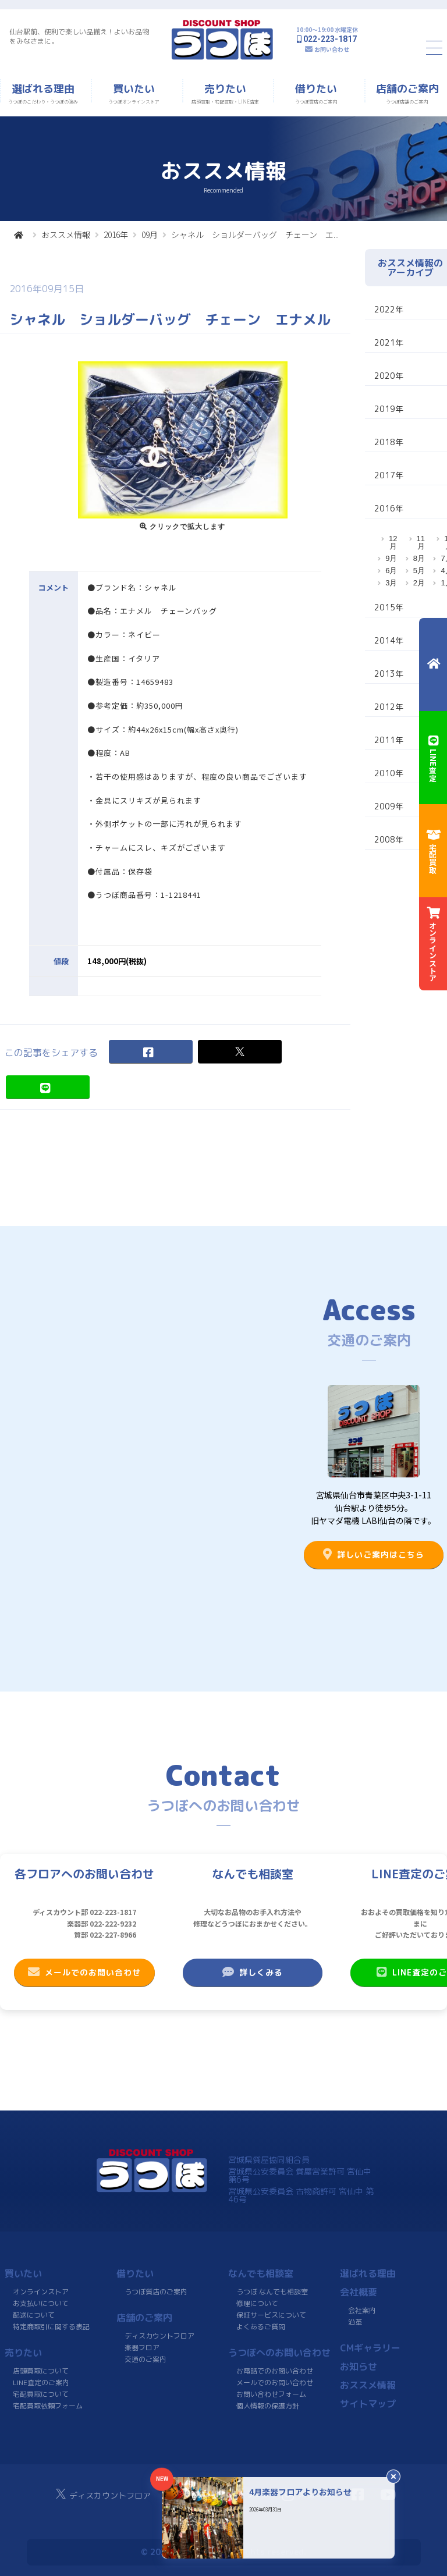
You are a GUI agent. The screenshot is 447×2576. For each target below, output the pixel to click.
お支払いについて (41, 2303)
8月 (419, 558)
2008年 (388, 839)
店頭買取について (41, 2371)
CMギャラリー (370, 2348)
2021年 (388, 342)
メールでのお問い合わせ (84, 1972)
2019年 (388, 408)
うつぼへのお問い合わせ (279, 2352)
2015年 (388, 607)
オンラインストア (41, 2292)
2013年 (388, 673)
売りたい (23, 2352)
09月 (149, 234)
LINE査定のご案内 (41, 2382)
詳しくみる (252, 1972)
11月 (421, 542)
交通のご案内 (145, 2359)
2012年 (388, 706)
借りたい (135, 2273)
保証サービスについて (271, 2315)
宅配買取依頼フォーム (48, 2406)
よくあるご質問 (260, 2327)
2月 (419, 582)
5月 (419, 570)
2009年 (388, 806)
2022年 (388, 309)
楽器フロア (142, 2348)
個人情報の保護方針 (267, 2406)
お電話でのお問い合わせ (274, 2371)
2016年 (116, 234)
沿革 (355, 2322)
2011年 (388, 739)
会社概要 (358, 2292)
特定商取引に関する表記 (51, 2327)
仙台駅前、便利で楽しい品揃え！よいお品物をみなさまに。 (79, 36)
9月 (391, 558)
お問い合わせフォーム (271, 2394)
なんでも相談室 (260, 2273)
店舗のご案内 (144, 2317)
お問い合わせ (331, 49)
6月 (391, 570)
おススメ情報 (65, 234)
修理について (257, 2303)
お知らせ (358, 2366)
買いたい (23, 2273)
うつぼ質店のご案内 (156, 2292)
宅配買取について (41, 2394)
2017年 (388, 475)
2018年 (388, 441)
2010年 (388, 773)
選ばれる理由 (368, 2273)
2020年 (388, 375)
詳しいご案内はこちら (373, 1553)
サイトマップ (368, 2403)
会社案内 (362, 2310)
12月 (393, 542)
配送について (34, 2315)
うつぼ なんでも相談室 (272, 2292)
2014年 (388, 640)
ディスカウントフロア (159, 2336)
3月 (391, 582)
